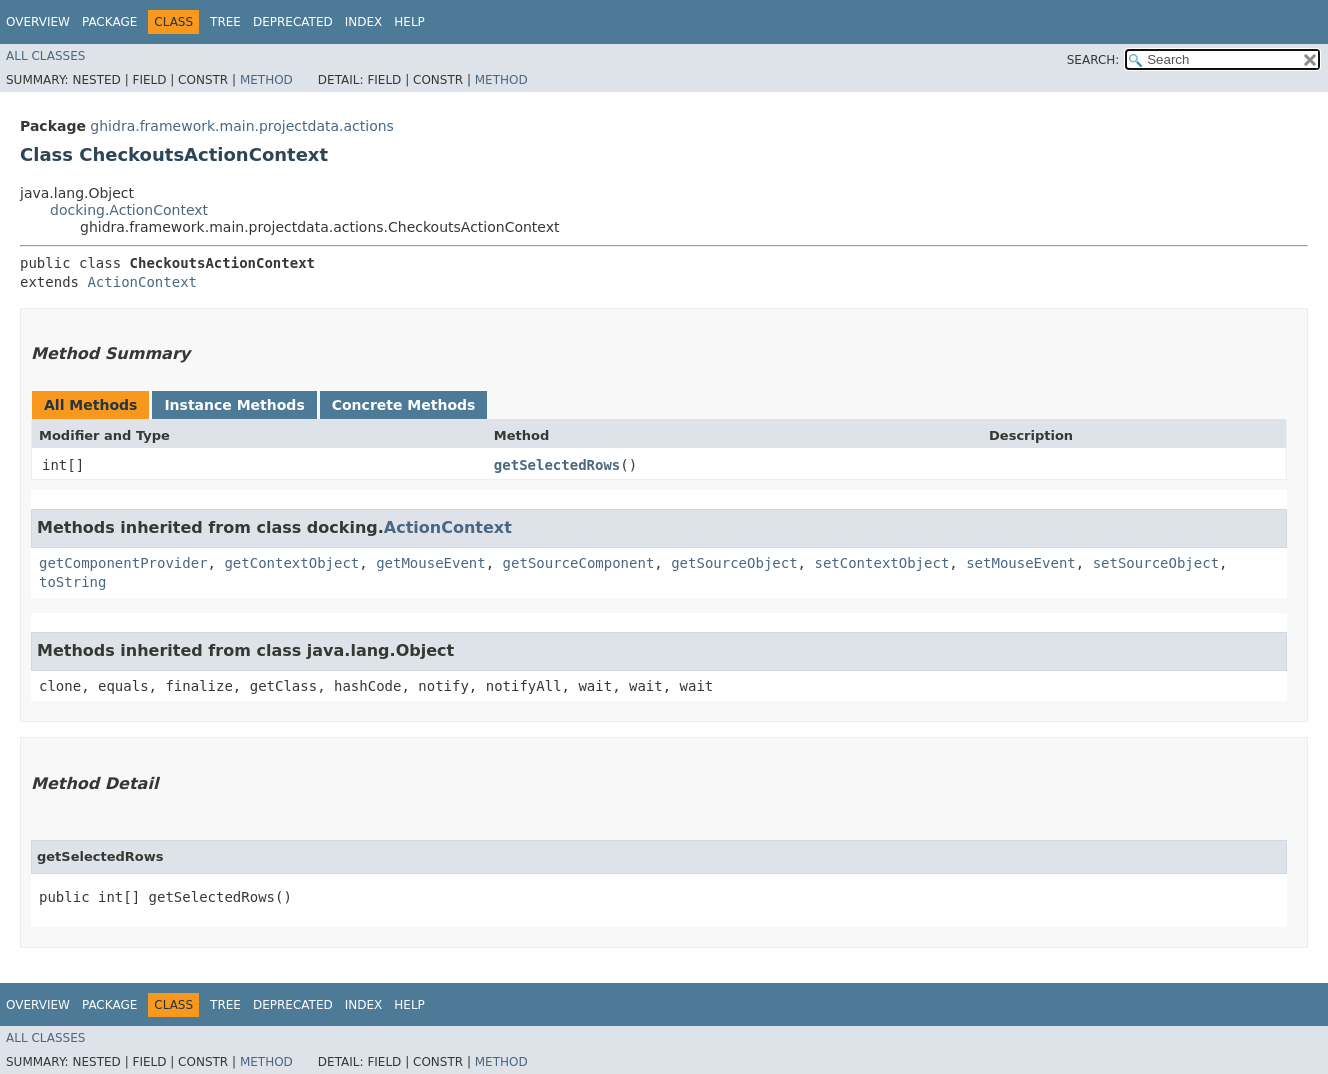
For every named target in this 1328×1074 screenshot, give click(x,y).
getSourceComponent (579, 563)
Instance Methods (234, 405)
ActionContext (142, 282)
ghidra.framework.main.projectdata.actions (242, 126)
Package (109, 22)
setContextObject (881, 563)
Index (364, 22)
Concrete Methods (404, 405)
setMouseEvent (1021, 563)
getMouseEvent (431, 563)
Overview (38, 22)
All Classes (45, 56)
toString (72, 582)
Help (409, 22)
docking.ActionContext (129, 210)
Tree (225, 22)
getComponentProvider (123, 563)
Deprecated (293, 22)
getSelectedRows (557, 465)
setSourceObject (1156, 563)
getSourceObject (734, 563)
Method (266, 80)
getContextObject (291, 563)
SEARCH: (1093, 60)
